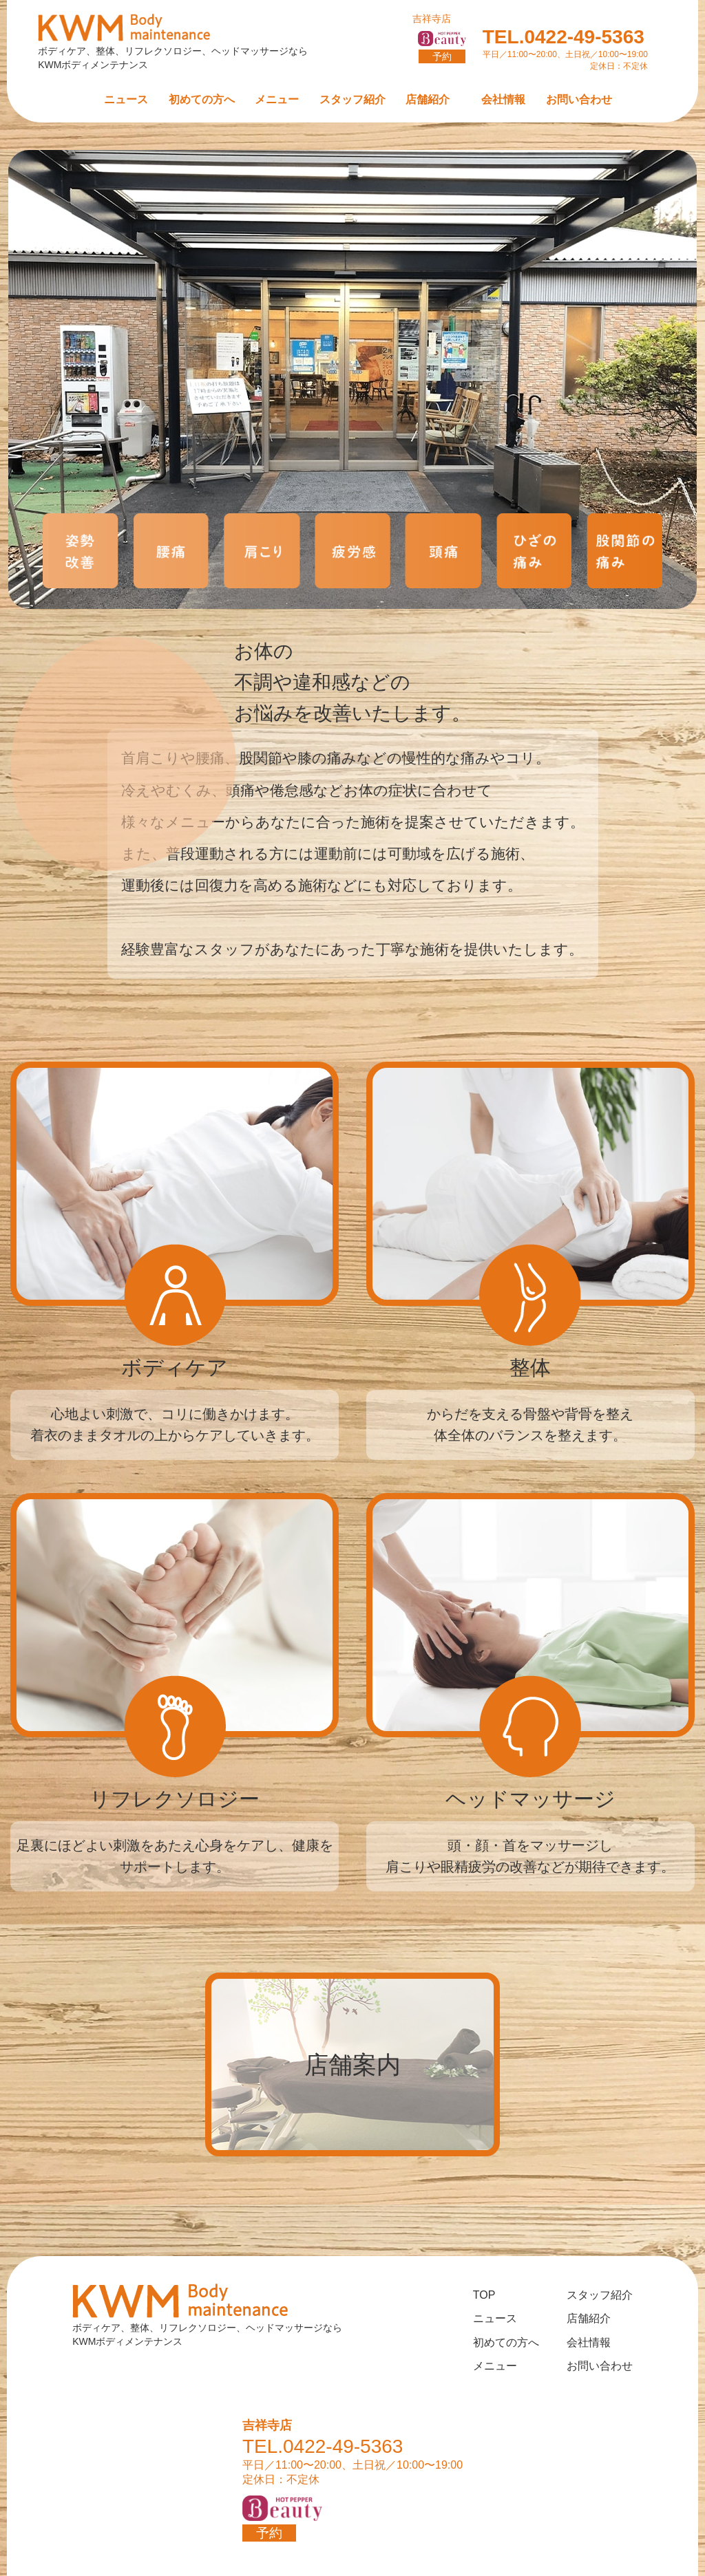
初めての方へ (202, 99)
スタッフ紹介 (352, 99)
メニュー (277, 99)
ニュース (126, 99)
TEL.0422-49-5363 (565, 42)
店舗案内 (352, 2064)
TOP (484, 2295)
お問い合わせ (579, 99)
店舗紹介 (428, 99)
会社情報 (503, 99)
